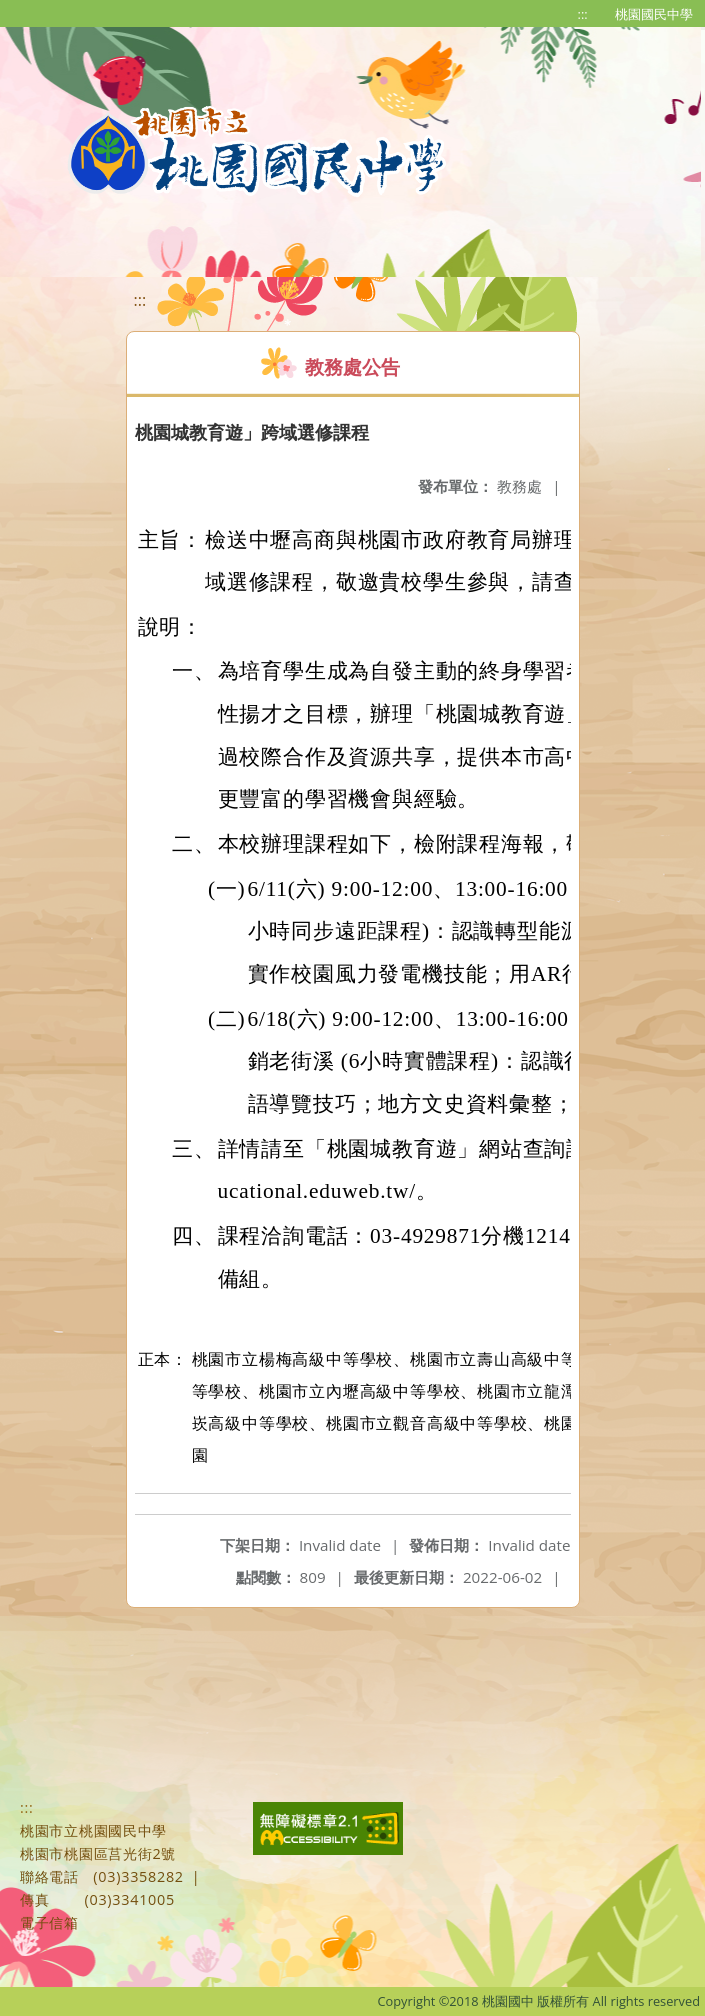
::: (583, 14)
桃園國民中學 (654, 14)
